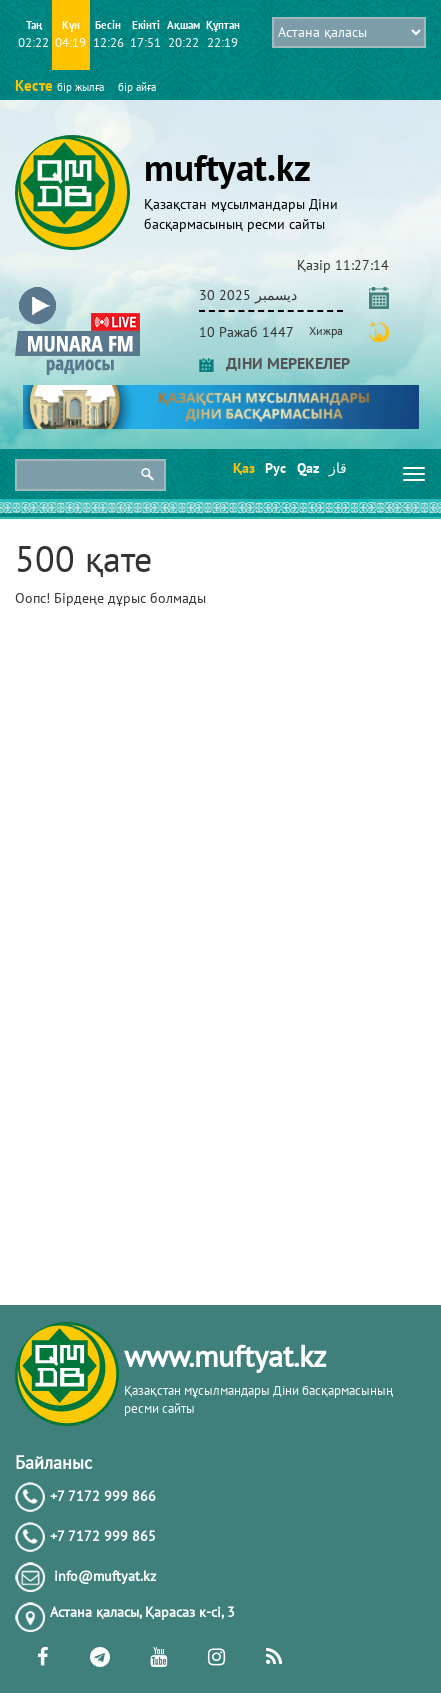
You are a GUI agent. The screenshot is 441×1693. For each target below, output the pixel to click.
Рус (274, 468)
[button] (77, 291)
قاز (338, 468)
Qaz (306, 468)
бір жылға (80, 87)
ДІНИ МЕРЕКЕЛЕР (274, 363)
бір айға (137, 87)
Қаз (242, 468)
